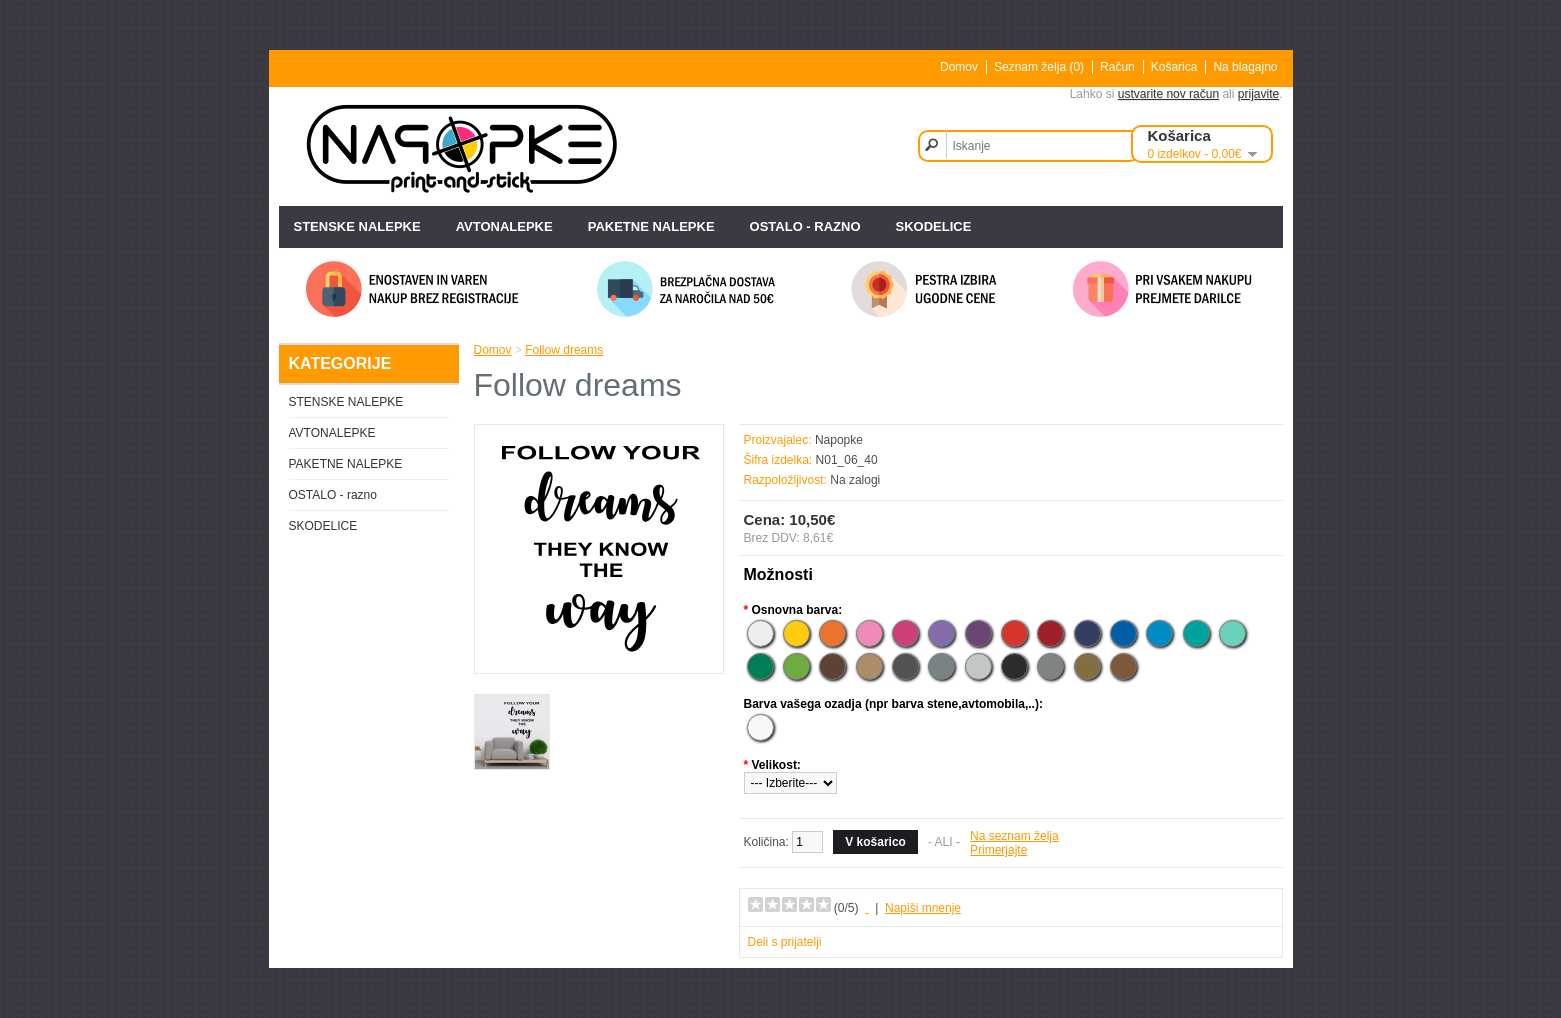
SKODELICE (934, 226)
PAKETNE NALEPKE (651, 226)
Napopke (839, 440)
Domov (959, 67)
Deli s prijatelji (785, 942)
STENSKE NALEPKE (357, 226)
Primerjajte (998, 850)
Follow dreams (564, 350)
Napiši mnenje (923, 908)
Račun (1117, 67)
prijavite (1258, 94)
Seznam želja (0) (1039, 67)
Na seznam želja (1014, 836)
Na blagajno (1245, 67)
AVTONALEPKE (504, 226)
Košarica (1174, 67)
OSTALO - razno (805, 226)
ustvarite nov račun (1168, 94)
